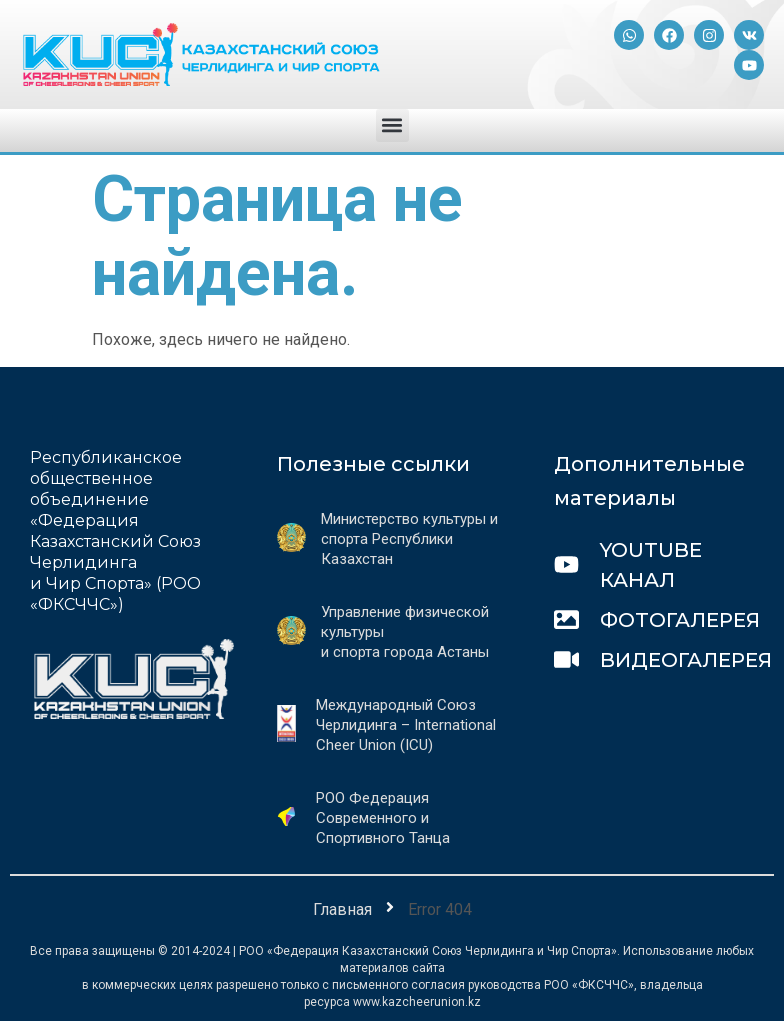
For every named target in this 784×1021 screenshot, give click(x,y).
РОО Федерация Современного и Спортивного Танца (383, 818)
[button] (392, 125)
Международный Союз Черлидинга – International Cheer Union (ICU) (406, 725)
